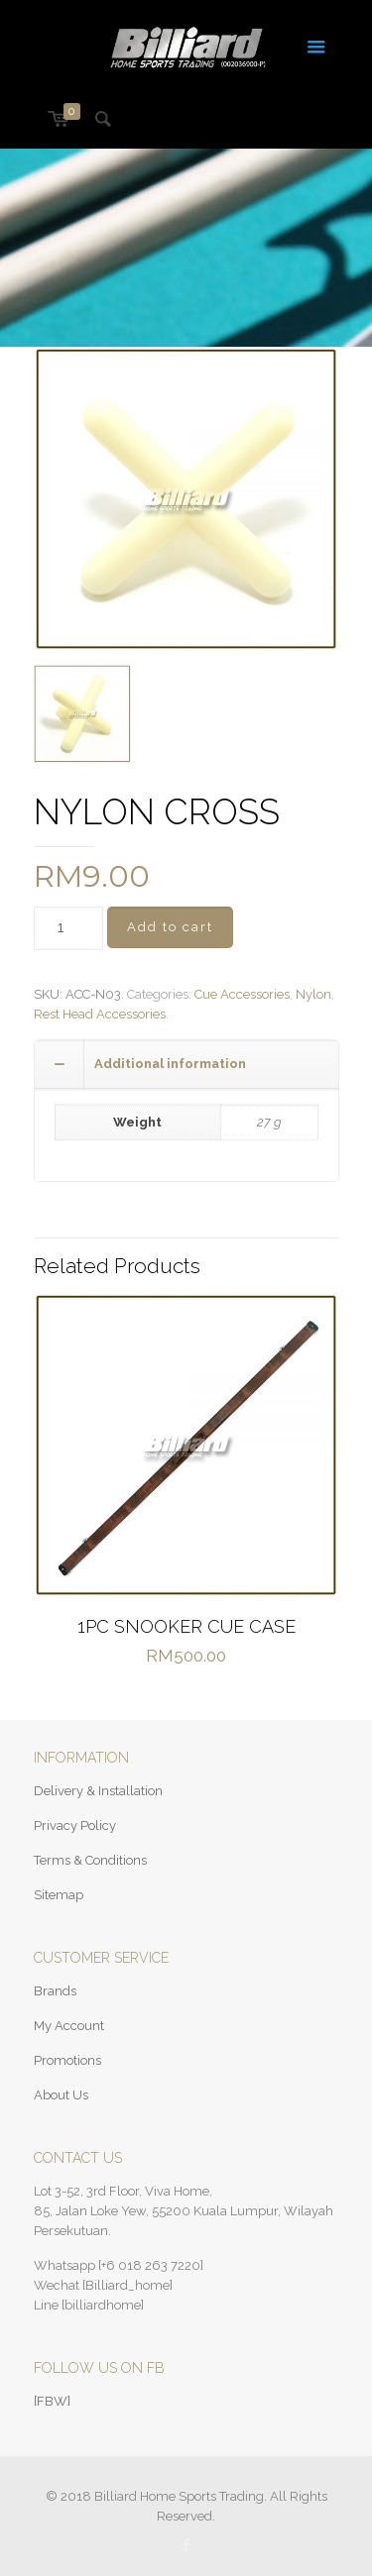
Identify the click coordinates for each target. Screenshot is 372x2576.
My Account (69, 2025)
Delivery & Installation (98, 1790)
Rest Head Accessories (100, 1014)
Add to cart (170, 926)
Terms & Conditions (90, 1860)
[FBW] (52, 2401)
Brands (55, 1991)
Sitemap (58, 1894)
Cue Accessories (242, 994)
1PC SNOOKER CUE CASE (186, 1626)
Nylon (313, 994)
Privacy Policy (75, 1825)
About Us (61, 2095)
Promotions (67, 2060)
